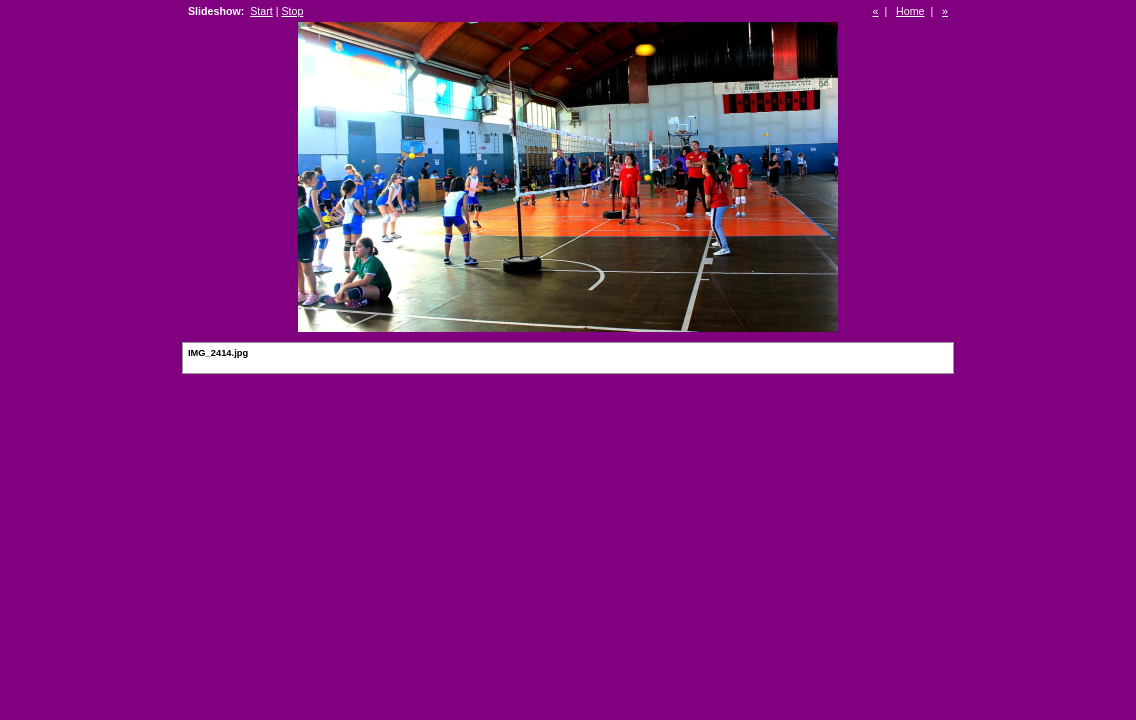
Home (910, 11)
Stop (292, 11)
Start (261, 11)
